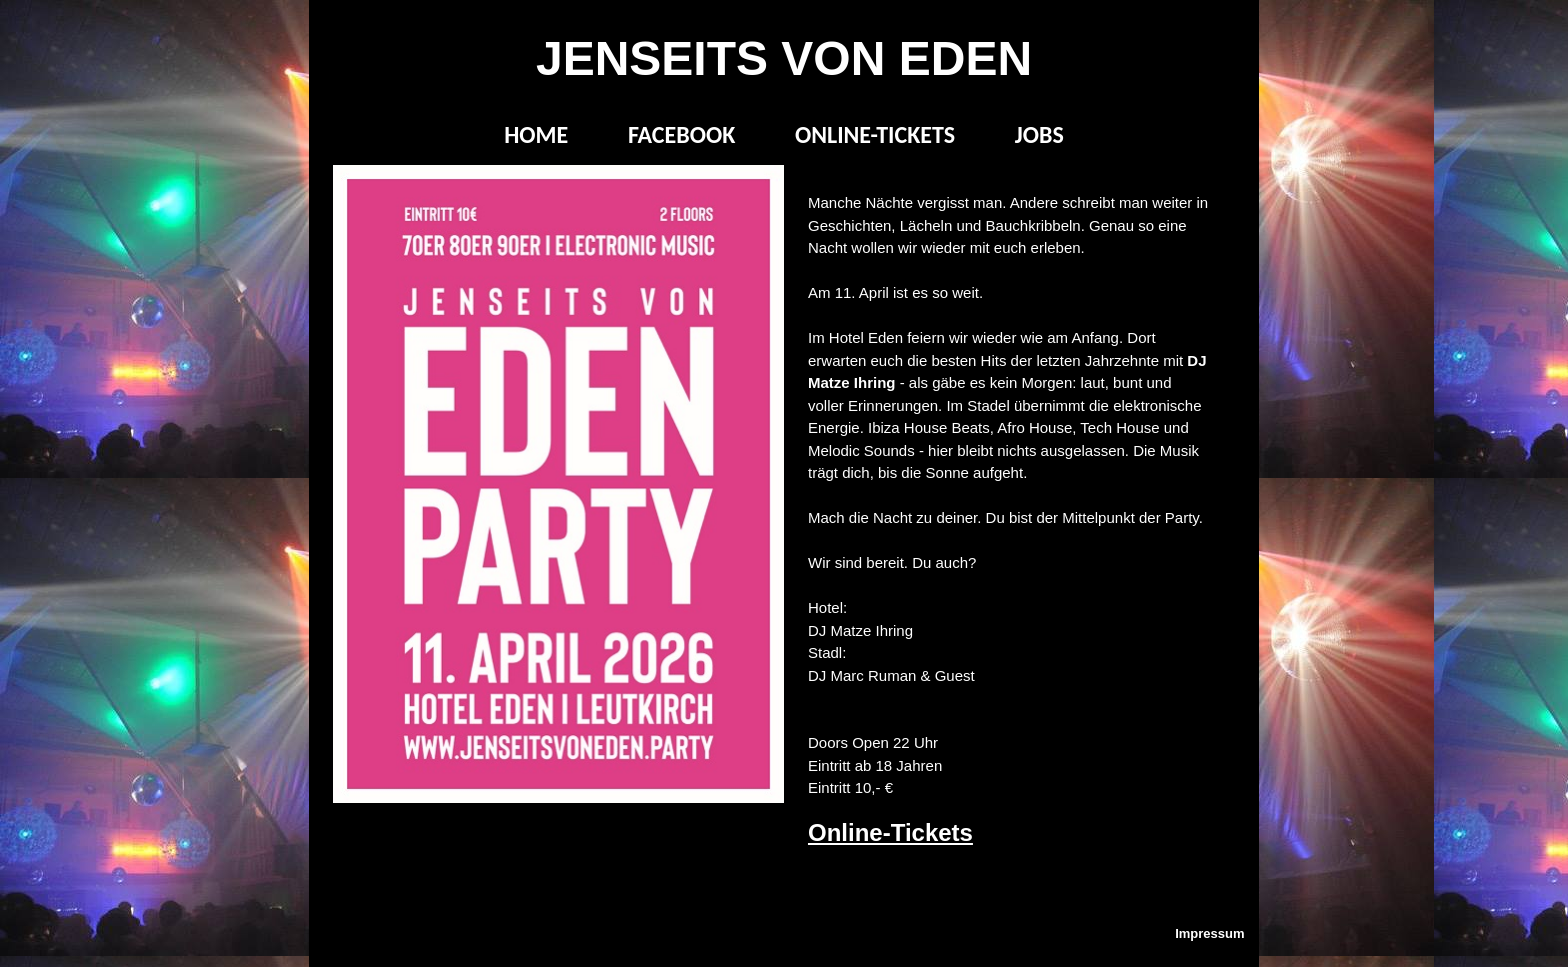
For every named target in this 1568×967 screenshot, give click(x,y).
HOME (536, 134)
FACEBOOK (681, 134)
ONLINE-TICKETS (875, 134)
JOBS (1039, 134)
